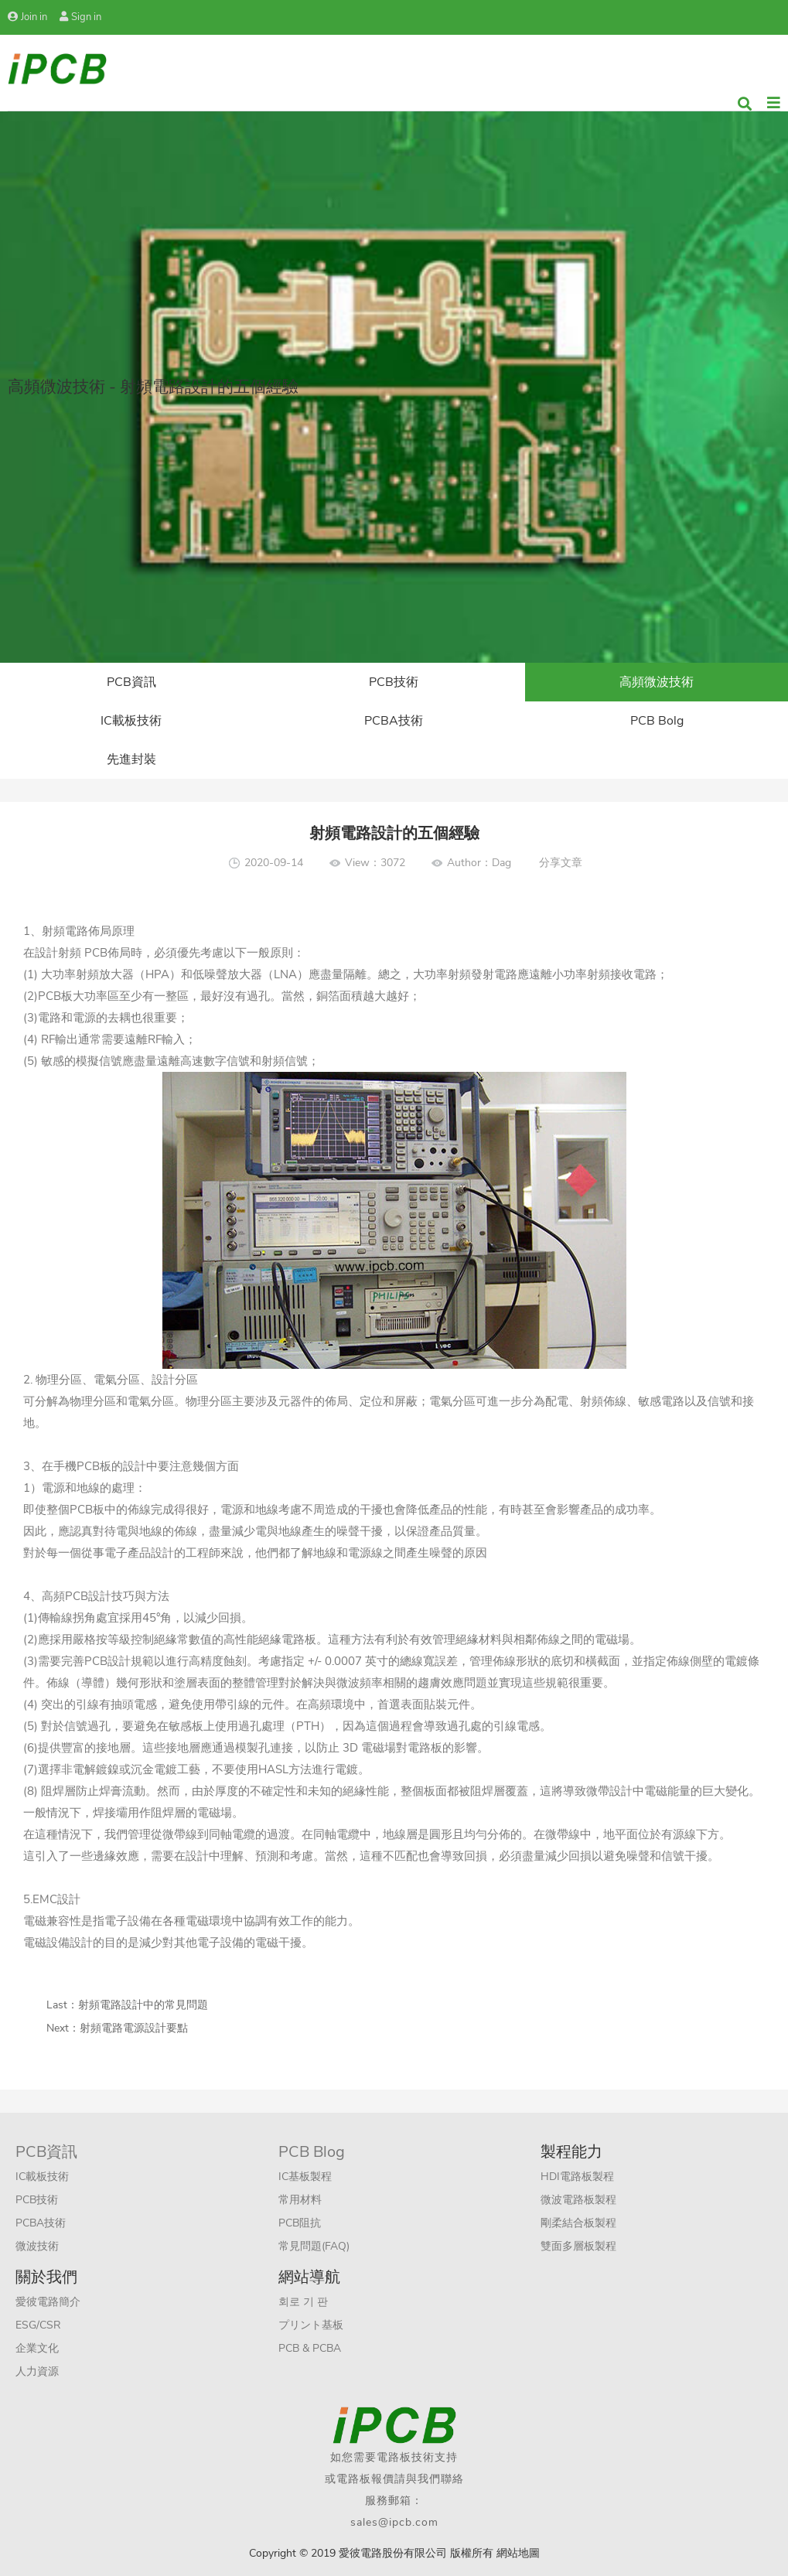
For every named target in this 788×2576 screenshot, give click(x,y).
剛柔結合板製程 (578, 2223)
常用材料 (300, 2199)
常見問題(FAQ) (314, 2246)
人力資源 (37, 2371)
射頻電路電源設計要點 (134, 2028)
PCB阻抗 (299, 2223)
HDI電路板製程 (577, 2176)
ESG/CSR (38, 2325)
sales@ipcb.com (394, 2522)
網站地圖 (518, 2553)
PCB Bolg (657, 720)
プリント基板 (310, 2325)
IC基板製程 (305, 2176)
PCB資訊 (131, 682)
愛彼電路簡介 (47, 2302)
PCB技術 (393, 682)
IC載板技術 (131, 720)
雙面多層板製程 (578, 2246)
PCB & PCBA (309, 2348)
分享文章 (560, 862)
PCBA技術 (393, 720)
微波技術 (37, 2246)
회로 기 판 (303, 2302)
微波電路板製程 (578, 2199)
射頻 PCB (82, 952)
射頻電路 (65, 931)
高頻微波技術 (656, 682)
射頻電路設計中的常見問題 (143, 2005)
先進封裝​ (131, 759)
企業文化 (37, 2348)
